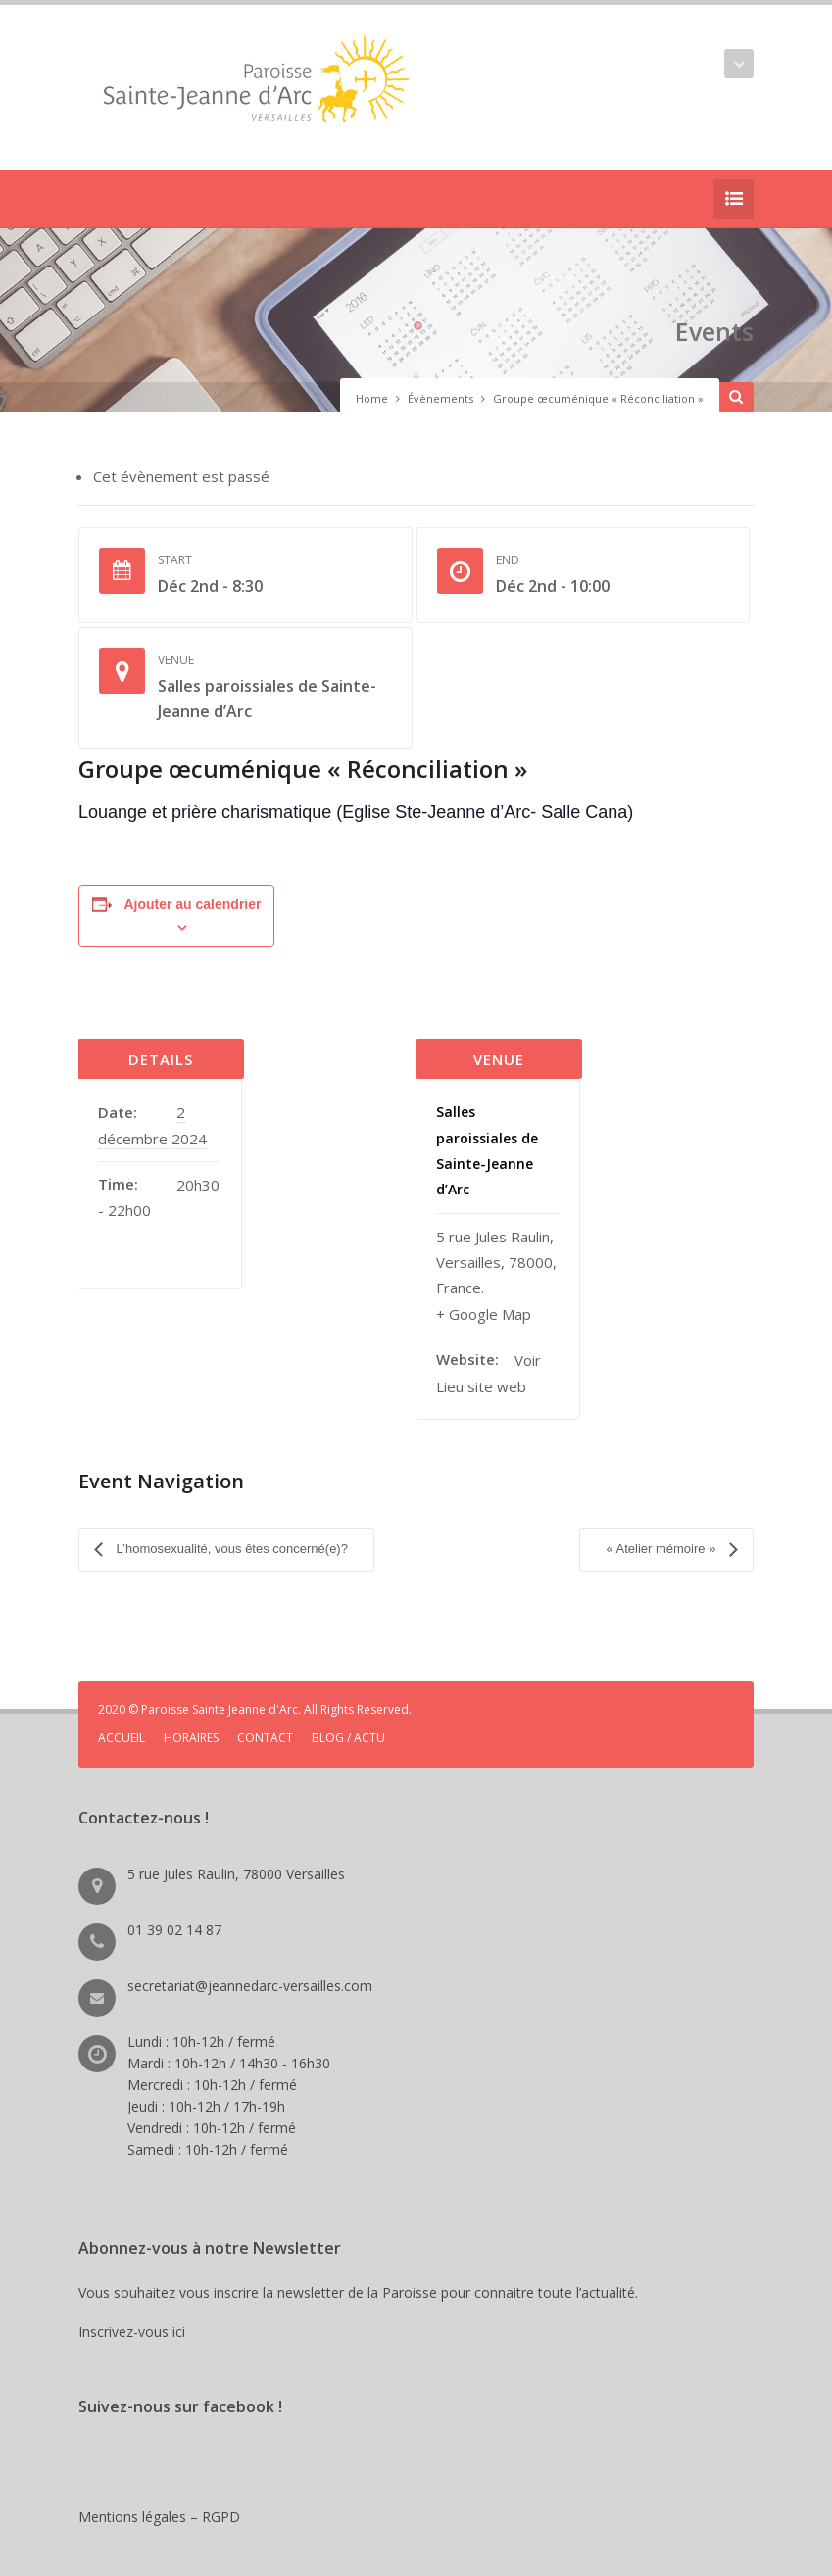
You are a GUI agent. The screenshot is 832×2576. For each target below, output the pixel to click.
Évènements (440, 398)
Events (691, 326)
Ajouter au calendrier (192, 904)
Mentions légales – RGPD (159, 2492)
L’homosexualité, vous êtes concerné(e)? (230, 1537)
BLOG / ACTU (348, 1713)
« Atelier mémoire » (662, 1537)
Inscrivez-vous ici (135, 2307)
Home (372, 398)
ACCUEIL (121, 1713)
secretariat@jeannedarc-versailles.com (249, 1961)
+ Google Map (483, 1314)
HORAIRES (191, 1713)
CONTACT (265, 1713)
